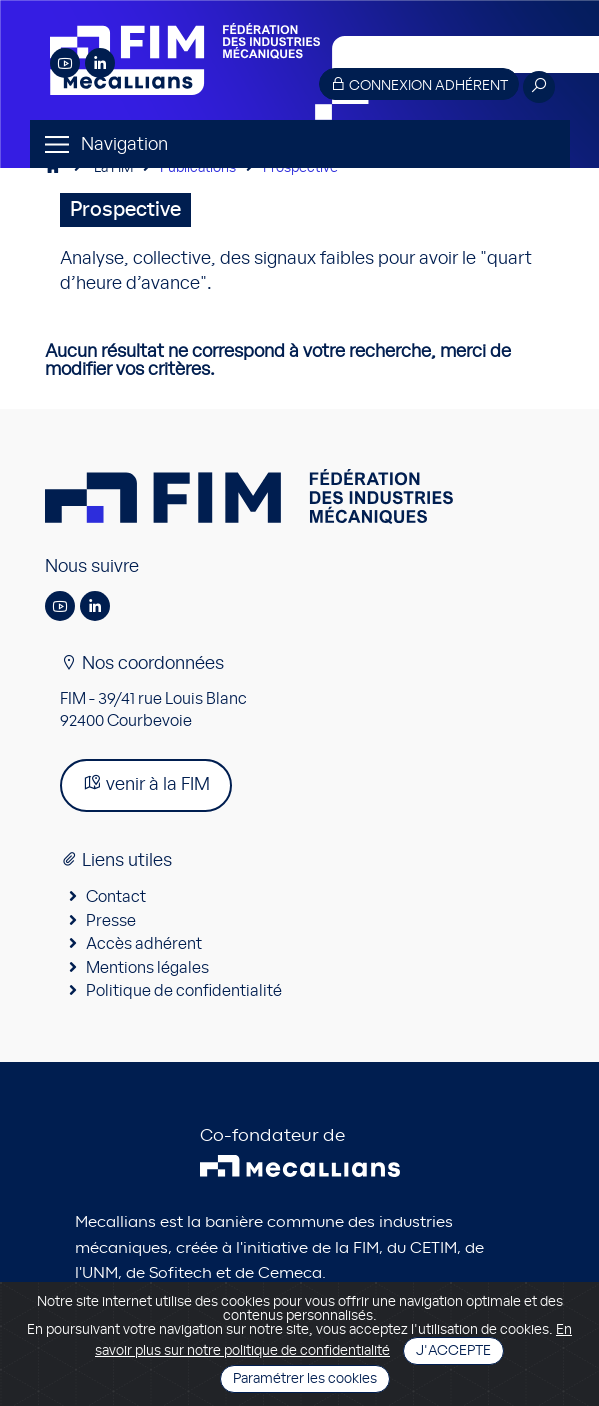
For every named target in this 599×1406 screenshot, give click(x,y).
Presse (111, 921)
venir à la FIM (146, 783)
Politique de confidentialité (184, 991)
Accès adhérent (144, 944)
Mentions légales (147, 968)
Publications (198, 168)
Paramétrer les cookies (305, 1379)
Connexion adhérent (419, 84)
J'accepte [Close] (453, 1351)
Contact (116, 897)
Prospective (300, 168)
